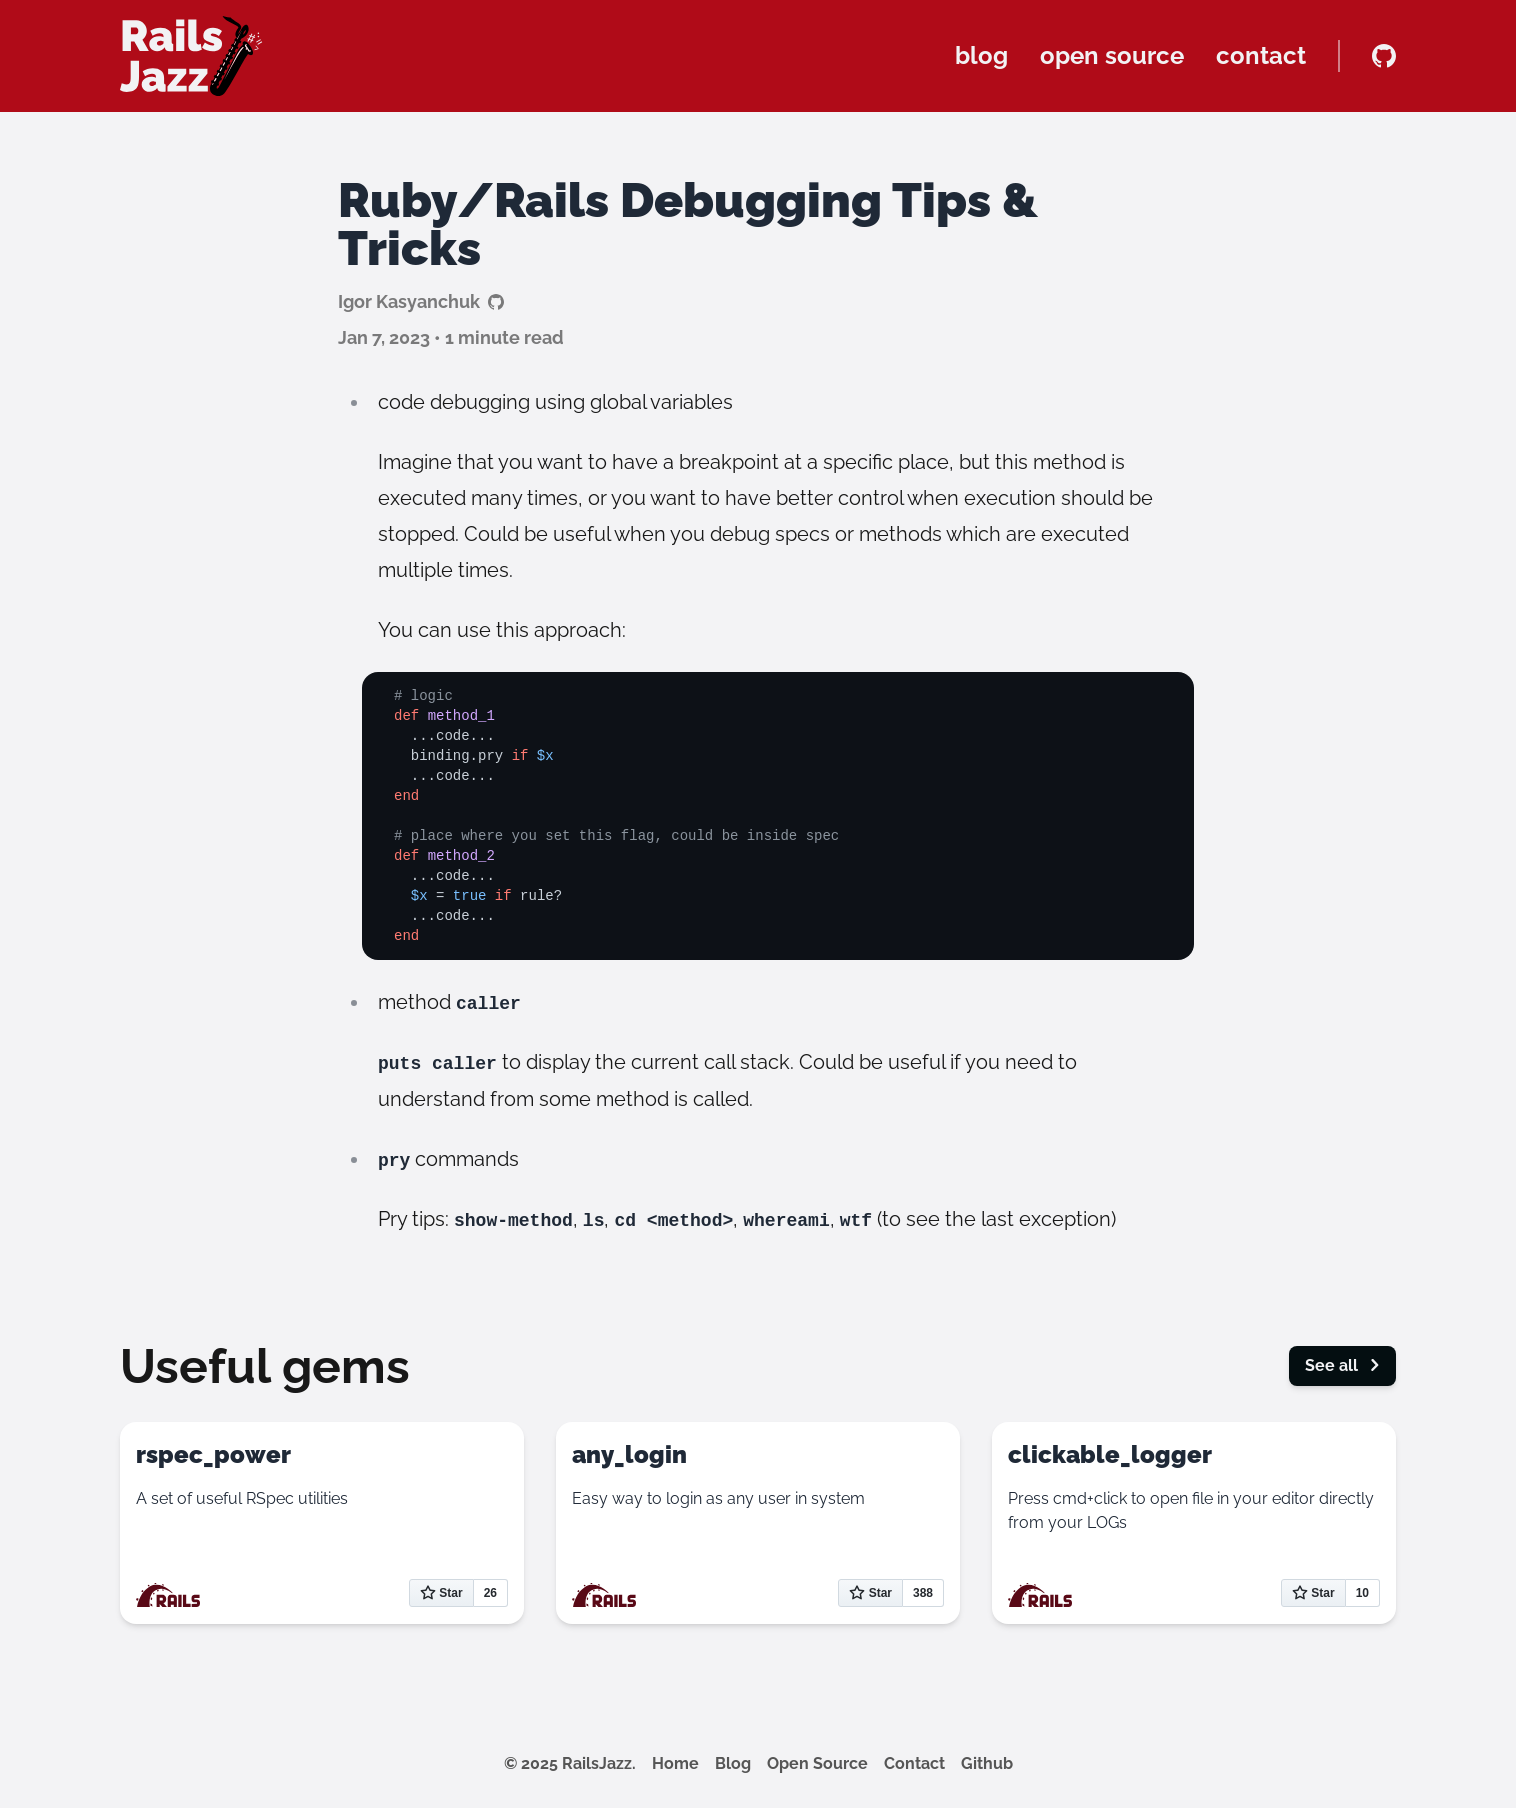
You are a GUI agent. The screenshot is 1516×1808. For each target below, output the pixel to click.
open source (1112, 55)
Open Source (817, 1763)
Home (675, 1763)
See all (1342, 1365)
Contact (914, 1763)
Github (987, 1763)
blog (981, 55)
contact (1261, 55)
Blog (733, 1763)
